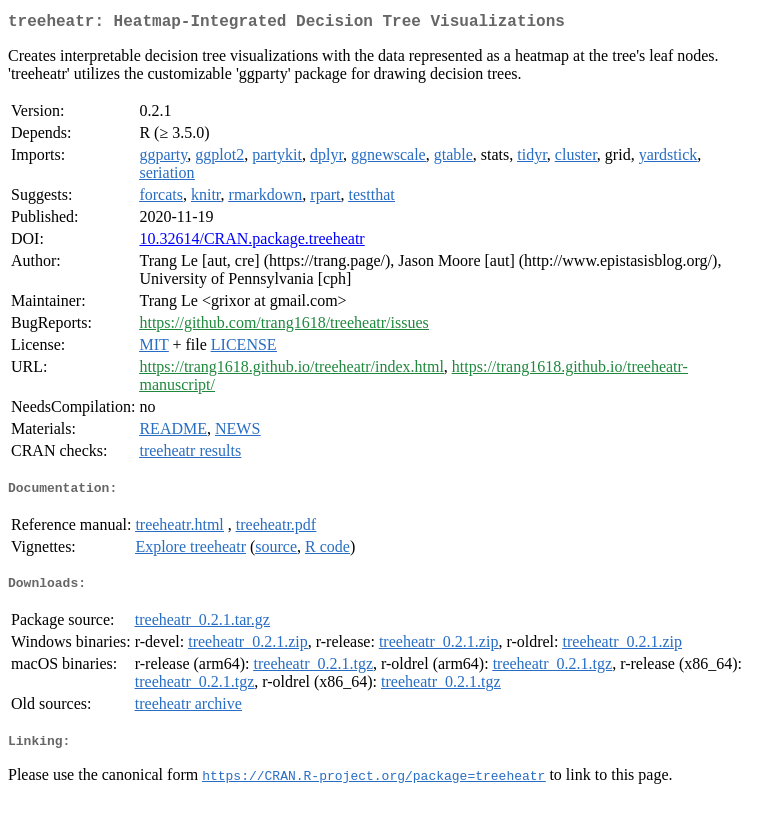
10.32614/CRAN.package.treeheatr (251, 242)
